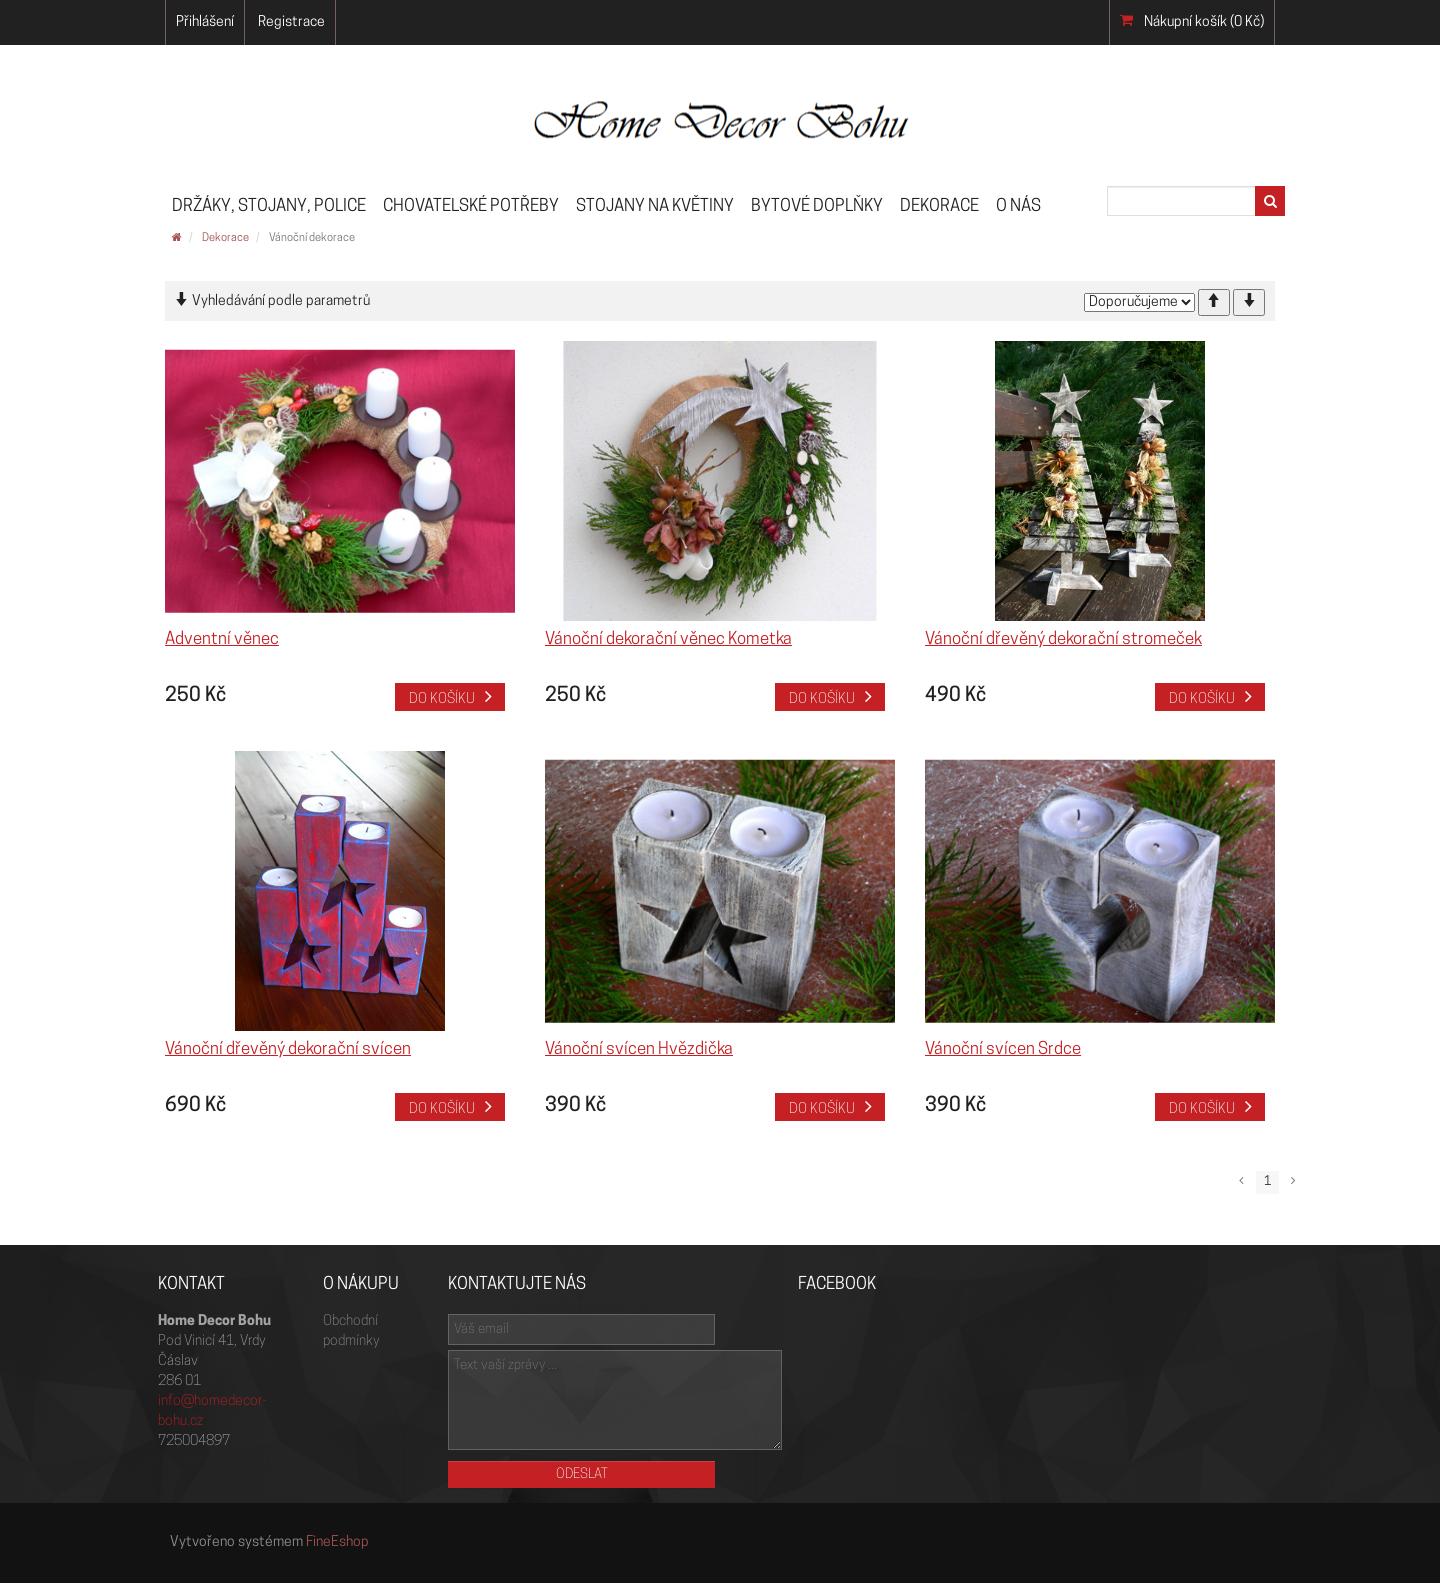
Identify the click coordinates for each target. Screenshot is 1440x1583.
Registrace (291, 22)
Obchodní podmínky (351, 1331)
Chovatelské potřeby (471, 206)
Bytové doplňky (817, 206)
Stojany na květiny (655, 206)
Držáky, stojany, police (269, 206)
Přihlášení (205, 22)
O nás (1018, 206)
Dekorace (939, 206)
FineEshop (337, 1542)
